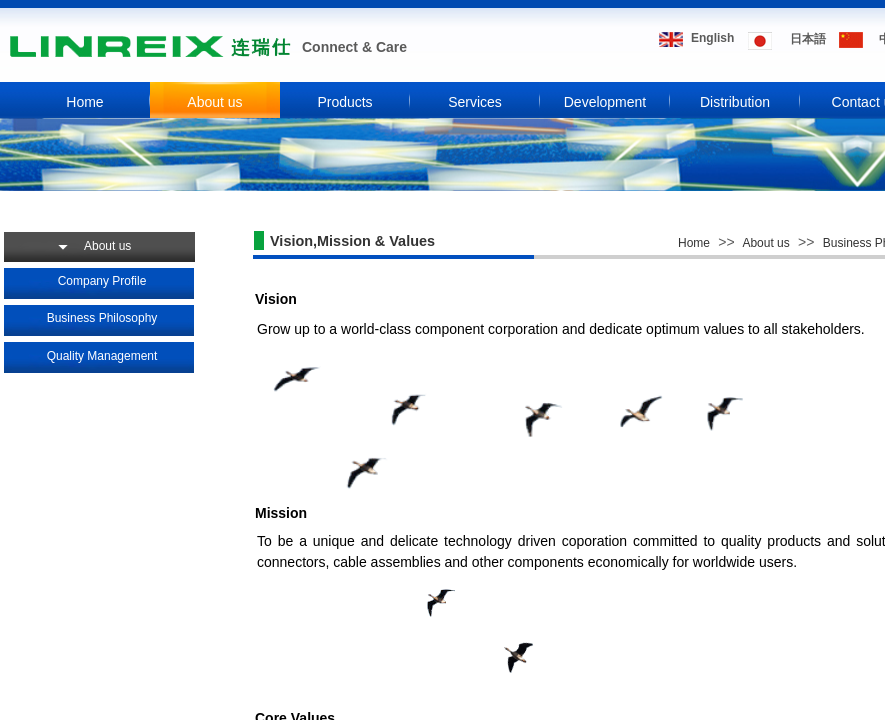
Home (84, 102)
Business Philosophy (102, 318)
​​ (712, 38)
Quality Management (102, 356)
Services (475, 102)
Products (344, 102)
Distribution (735, 102)
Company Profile (102, 281)
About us (214, 102)
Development (605, 102)
